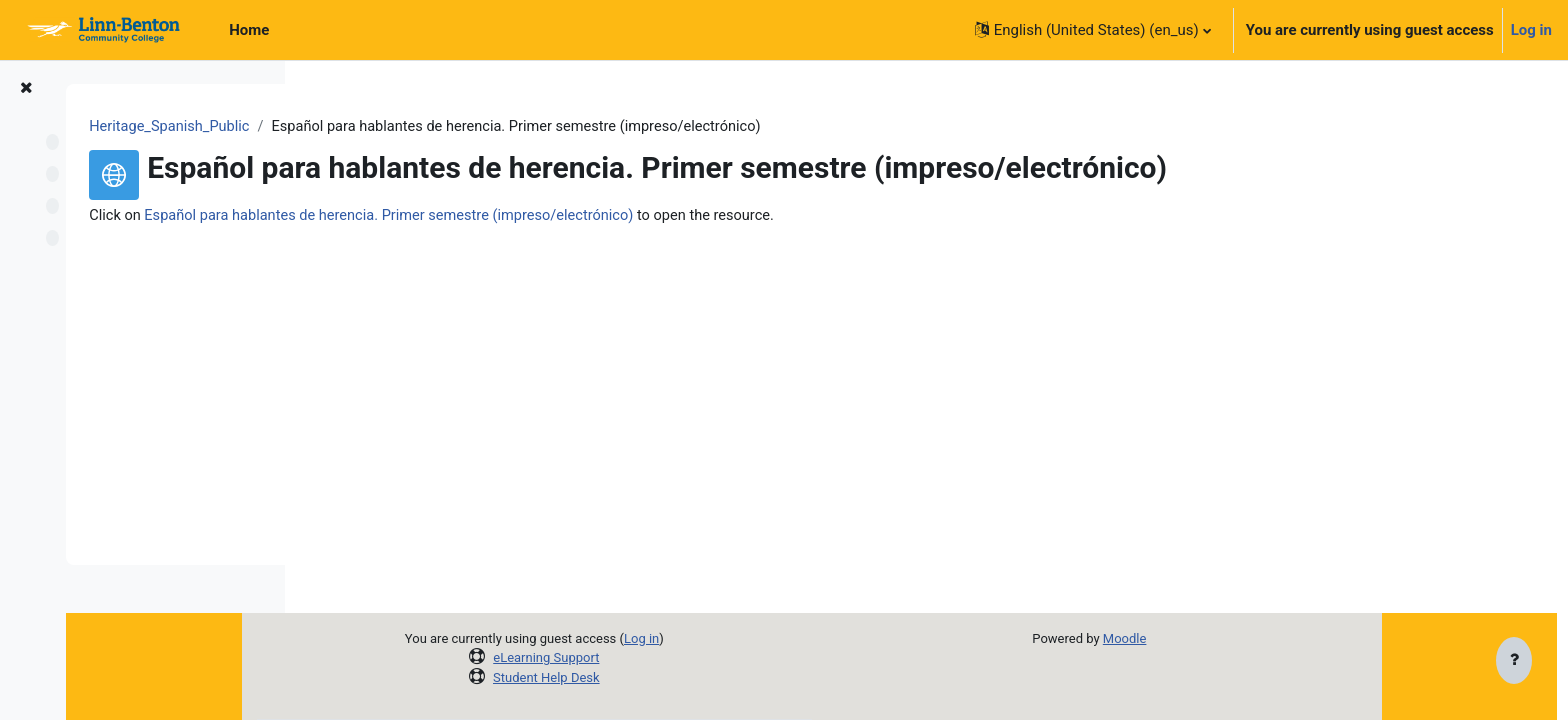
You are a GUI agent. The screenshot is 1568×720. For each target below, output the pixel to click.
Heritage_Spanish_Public (406, 127)
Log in (1531, 30)
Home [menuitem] (249, 30)
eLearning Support (645, 657)
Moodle (1223, 638)
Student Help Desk (645, 677)
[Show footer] (1514, 662)
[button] (1093, 30)
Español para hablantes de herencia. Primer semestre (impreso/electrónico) (633, 217)
